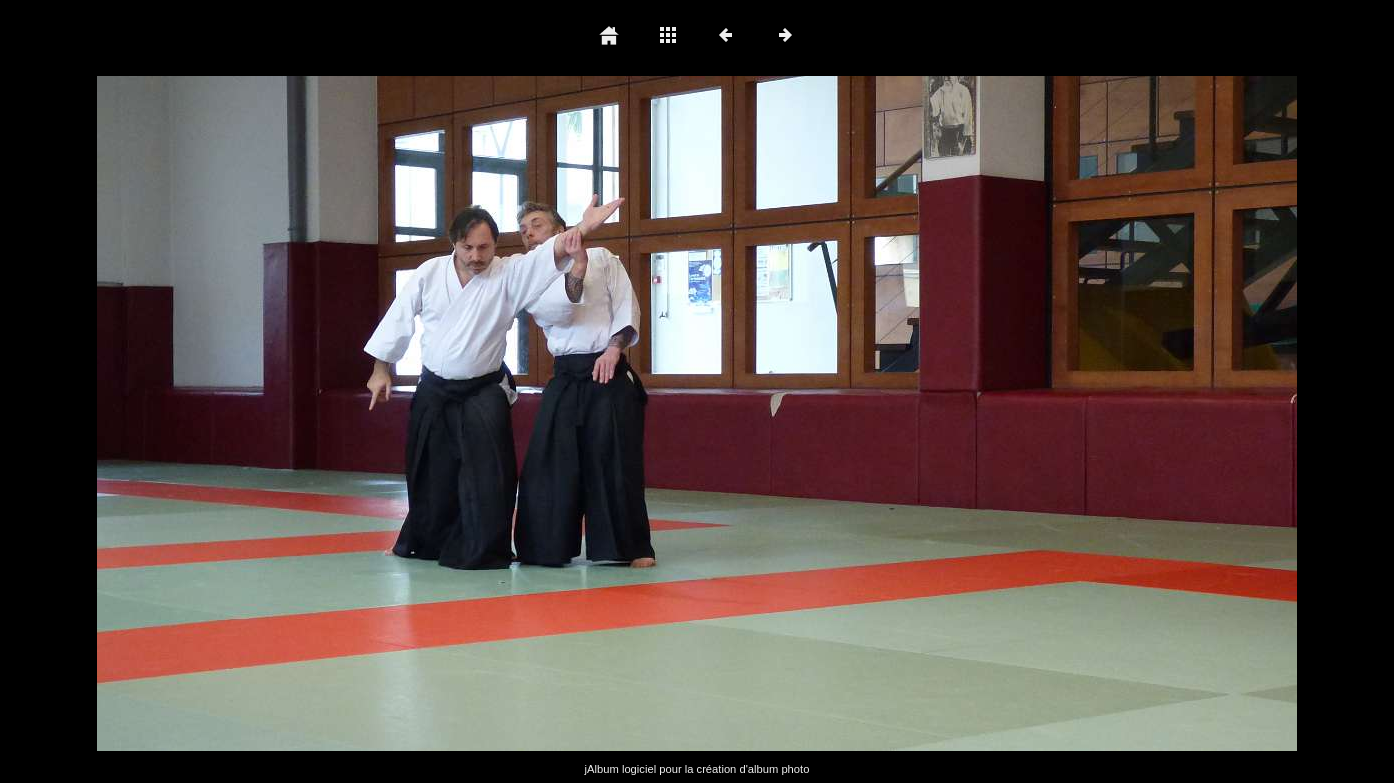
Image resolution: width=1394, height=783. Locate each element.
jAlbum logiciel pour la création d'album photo (697, 769)
